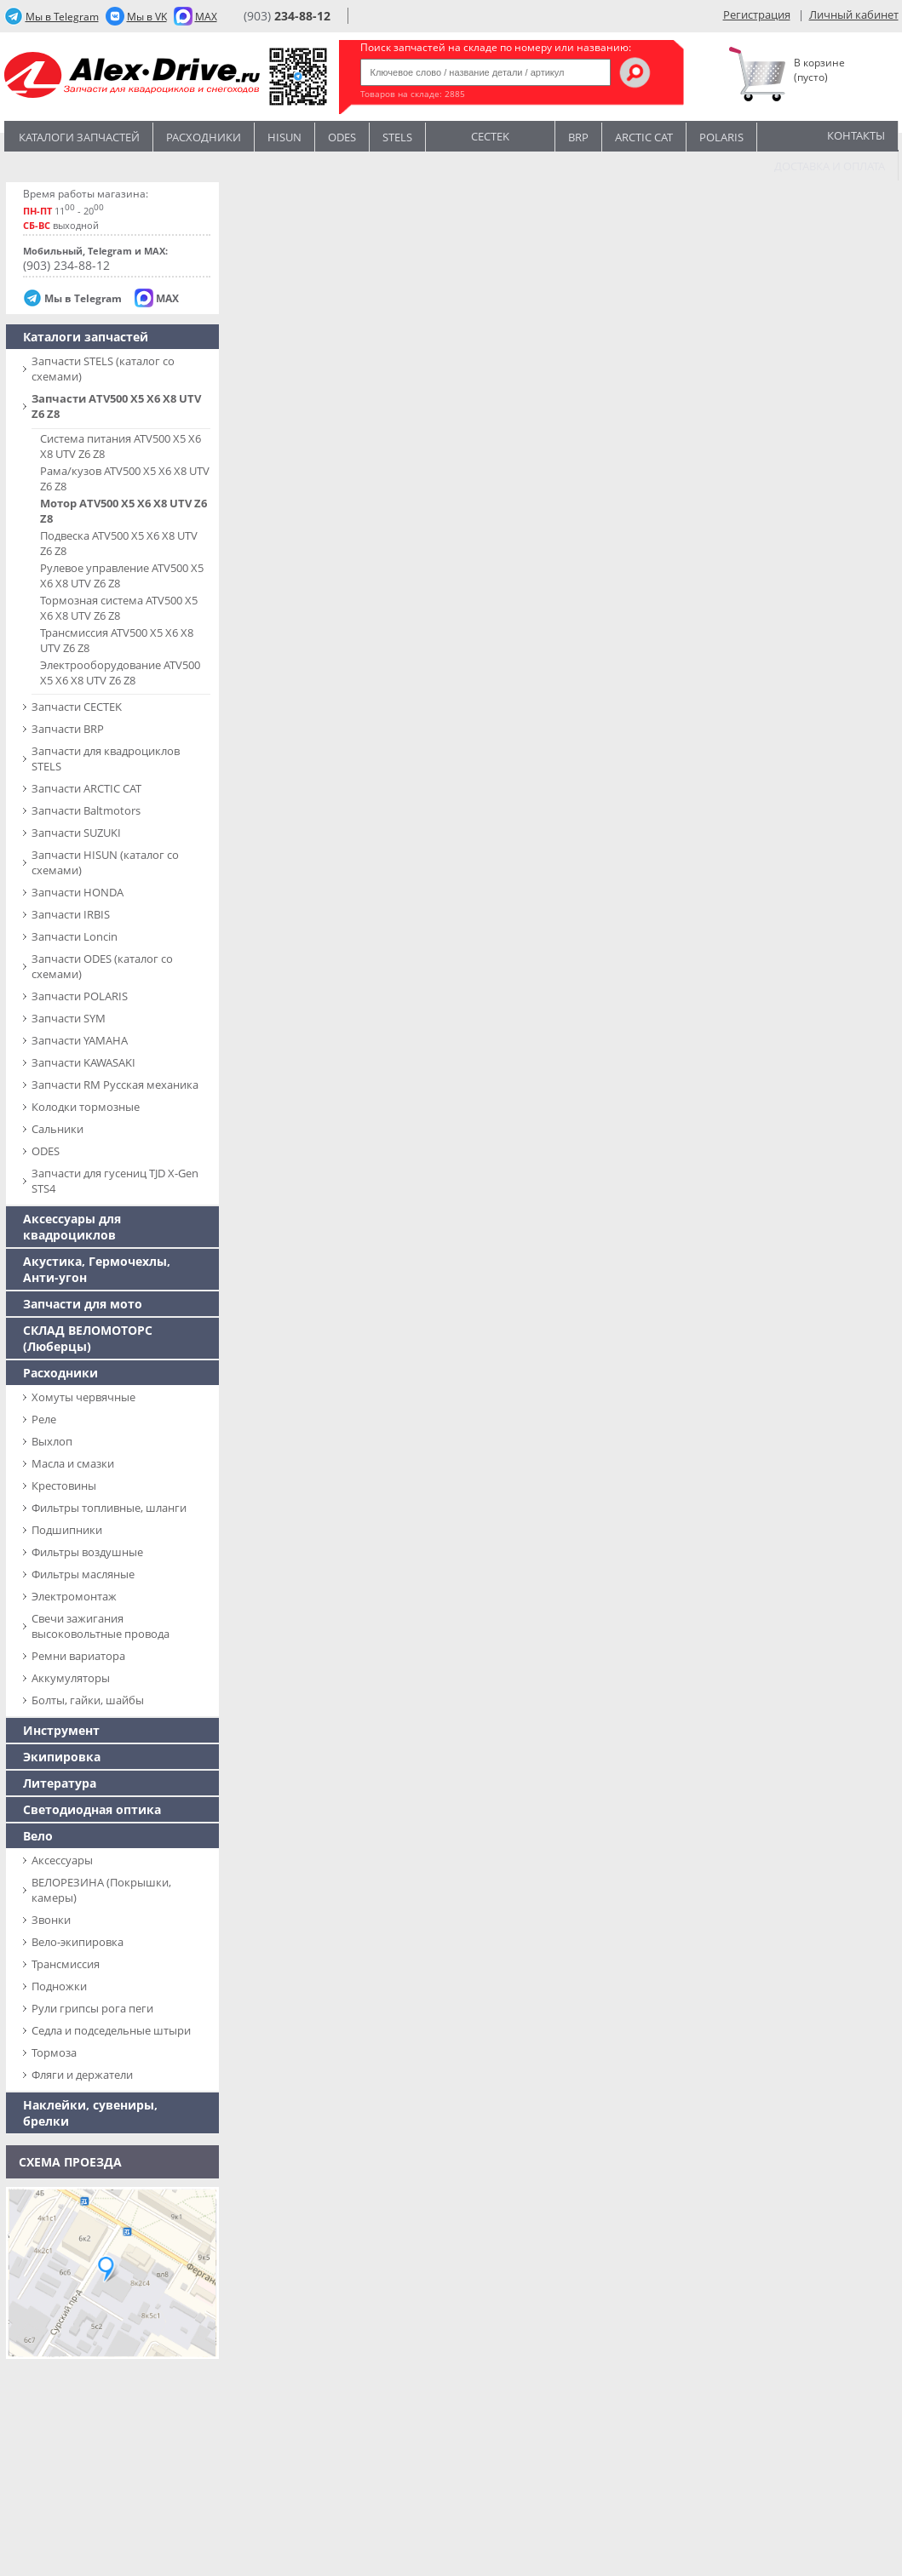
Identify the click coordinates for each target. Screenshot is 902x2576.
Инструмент (61, 1730)
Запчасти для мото (82, 1304)
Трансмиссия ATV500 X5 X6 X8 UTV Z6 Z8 (116, 640)
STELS (397, 137)
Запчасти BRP (68, 728)
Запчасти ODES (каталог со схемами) (102, 966)
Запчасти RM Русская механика (115, 1084)
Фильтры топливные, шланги (109, 1507)
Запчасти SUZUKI (76, 832)
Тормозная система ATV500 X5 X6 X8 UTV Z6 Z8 (119, 607)
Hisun (284, 137)
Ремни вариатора (78, 1655)
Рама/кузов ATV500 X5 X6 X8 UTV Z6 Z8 (125, 478)
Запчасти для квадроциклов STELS (106, 758)
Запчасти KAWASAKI (83, 1062)
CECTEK (490, 135)
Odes (342, 137)
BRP (578, 137)
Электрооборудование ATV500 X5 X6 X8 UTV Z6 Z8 (120, 672)
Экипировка (62, 1757)
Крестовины (64, 1485)
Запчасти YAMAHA (80, 1040)
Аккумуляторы (71, 1678)
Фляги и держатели (82, 2074)
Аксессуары (62, 1860)
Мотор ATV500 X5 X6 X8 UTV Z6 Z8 (123, 510)
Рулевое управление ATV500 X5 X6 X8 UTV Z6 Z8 (122, 575)
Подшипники (67, 1529)
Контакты (856, 135)
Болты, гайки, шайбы (88, 1700)
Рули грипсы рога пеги (92, 2008)
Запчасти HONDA (78, 892)
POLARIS (721, 137)
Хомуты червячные (83, 1397)
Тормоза (54, 2052)
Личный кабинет (854, 14)
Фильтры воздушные (87, 1552)
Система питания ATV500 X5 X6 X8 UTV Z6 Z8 (120, 446)
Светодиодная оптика (92, 1809)
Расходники (203, 137)
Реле (44, 1419)
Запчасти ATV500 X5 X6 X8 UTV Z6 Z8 (116, 406)
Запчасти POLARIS (80, 996)
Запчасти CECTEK (77, 706)
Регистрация (756, 14)
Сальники (57, 1128)
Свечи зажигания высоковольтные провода (100, 1626)
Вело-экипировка (78, 1941)
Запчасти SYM (69, 1018)
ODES (46, 1151)
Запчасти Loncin (75, 936)
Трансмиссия (66, 1964)
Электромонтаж (74, 1596)
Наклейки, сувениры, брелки (90, 2113)
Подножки (59, 1986)
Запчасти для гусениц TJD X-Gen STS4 (115, 1180)
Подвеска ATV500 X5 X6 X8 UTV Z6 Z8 (119, 543)
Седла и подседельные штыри (111, 2030)
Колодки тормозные (86, 1106)
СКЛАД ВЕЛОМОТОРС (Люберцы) (87, 1338)
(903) (287, 16)
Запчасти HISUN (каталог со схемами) (105, 862)
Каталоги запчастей (79, 137)
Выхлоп (52, 1441)
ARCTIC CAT (644, 137)
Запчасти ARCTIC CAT (86, 788)
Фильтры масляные (83, 1574)
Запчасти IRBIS (71, 914)
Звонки (51, 1919)
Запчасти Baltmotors (86, 810)
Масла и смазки (73, 1463)
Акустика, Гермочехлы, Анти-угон (96, 1269)
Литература (59, 1783)
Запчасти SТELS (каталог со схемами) (103, 368)
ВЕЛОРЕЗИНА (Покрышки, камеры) (101, 1890)
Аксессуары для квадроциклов (72, 1227)
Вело (38, 1836)
